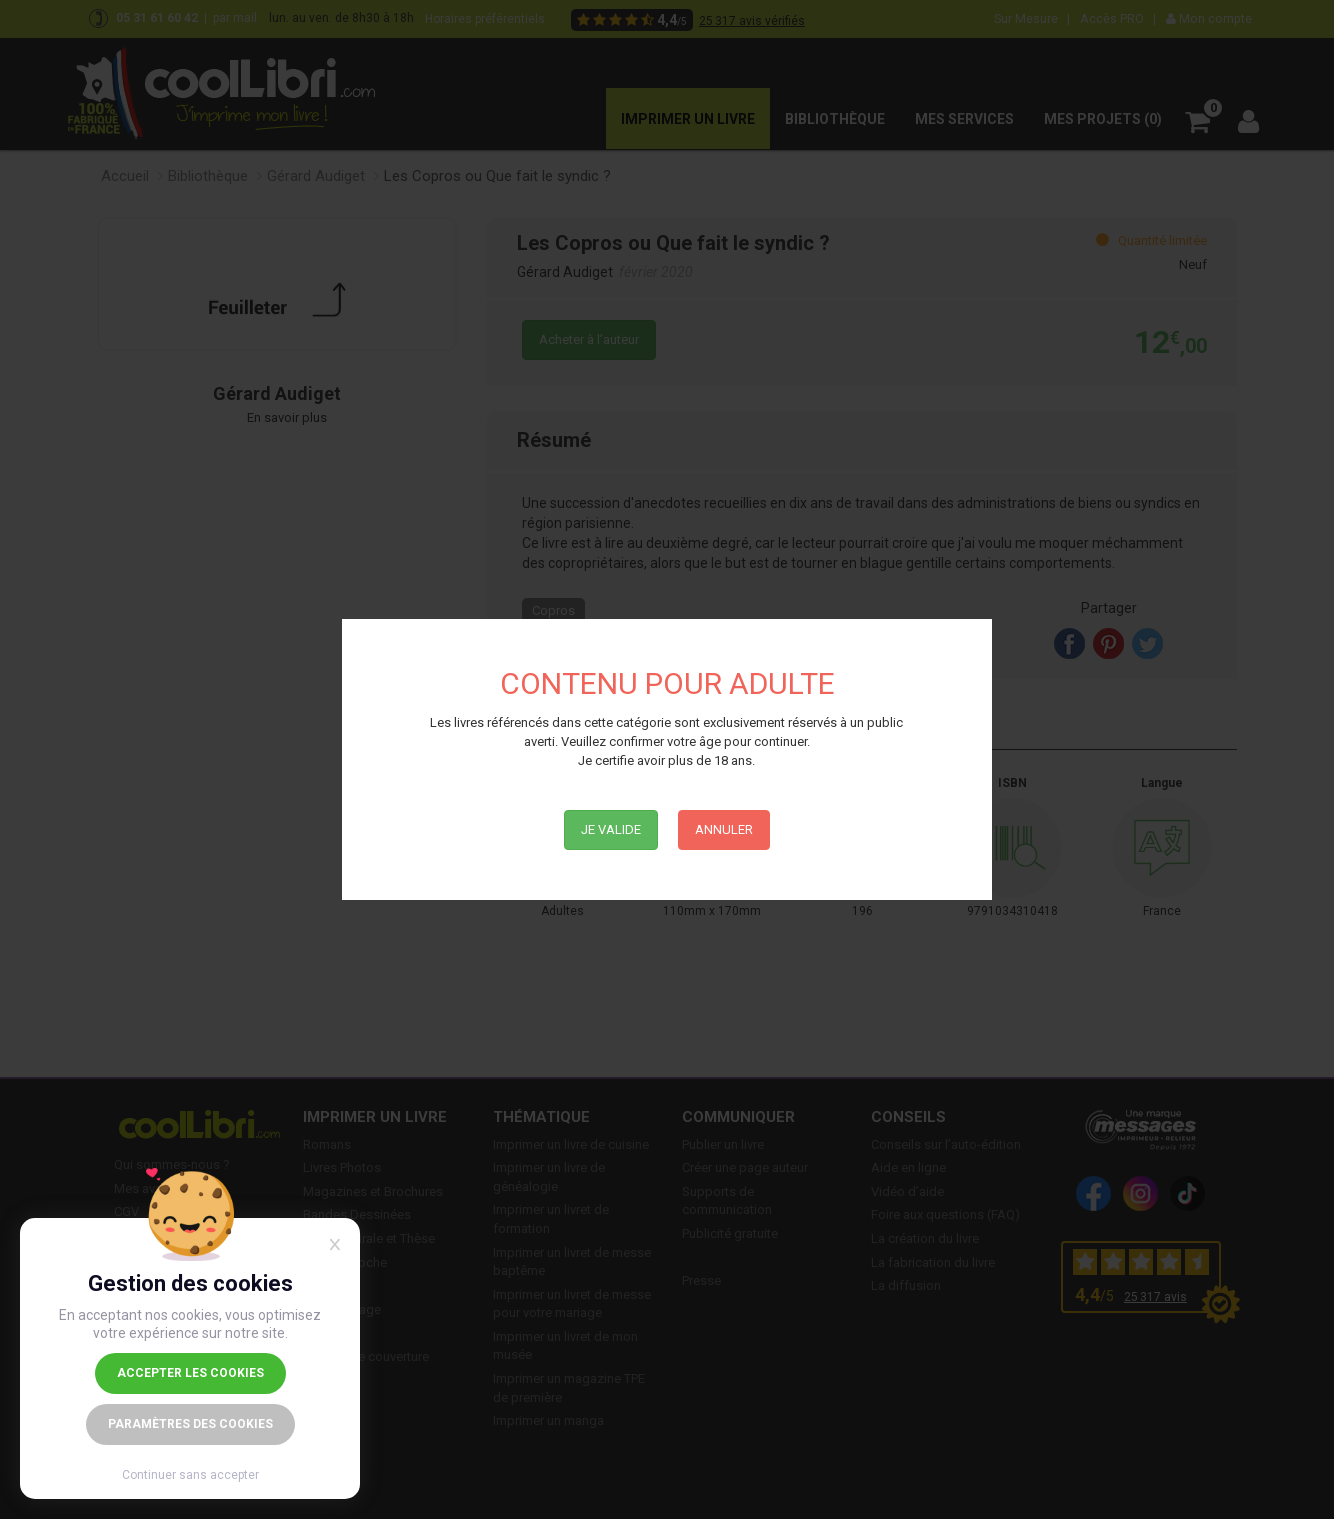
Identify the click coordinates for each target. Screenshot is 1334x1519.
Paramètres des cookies (190, 1424)
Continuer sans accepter (190, 1475)
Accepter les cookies (190, 1373)
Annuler (724, 829)
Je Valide (611, 829)
